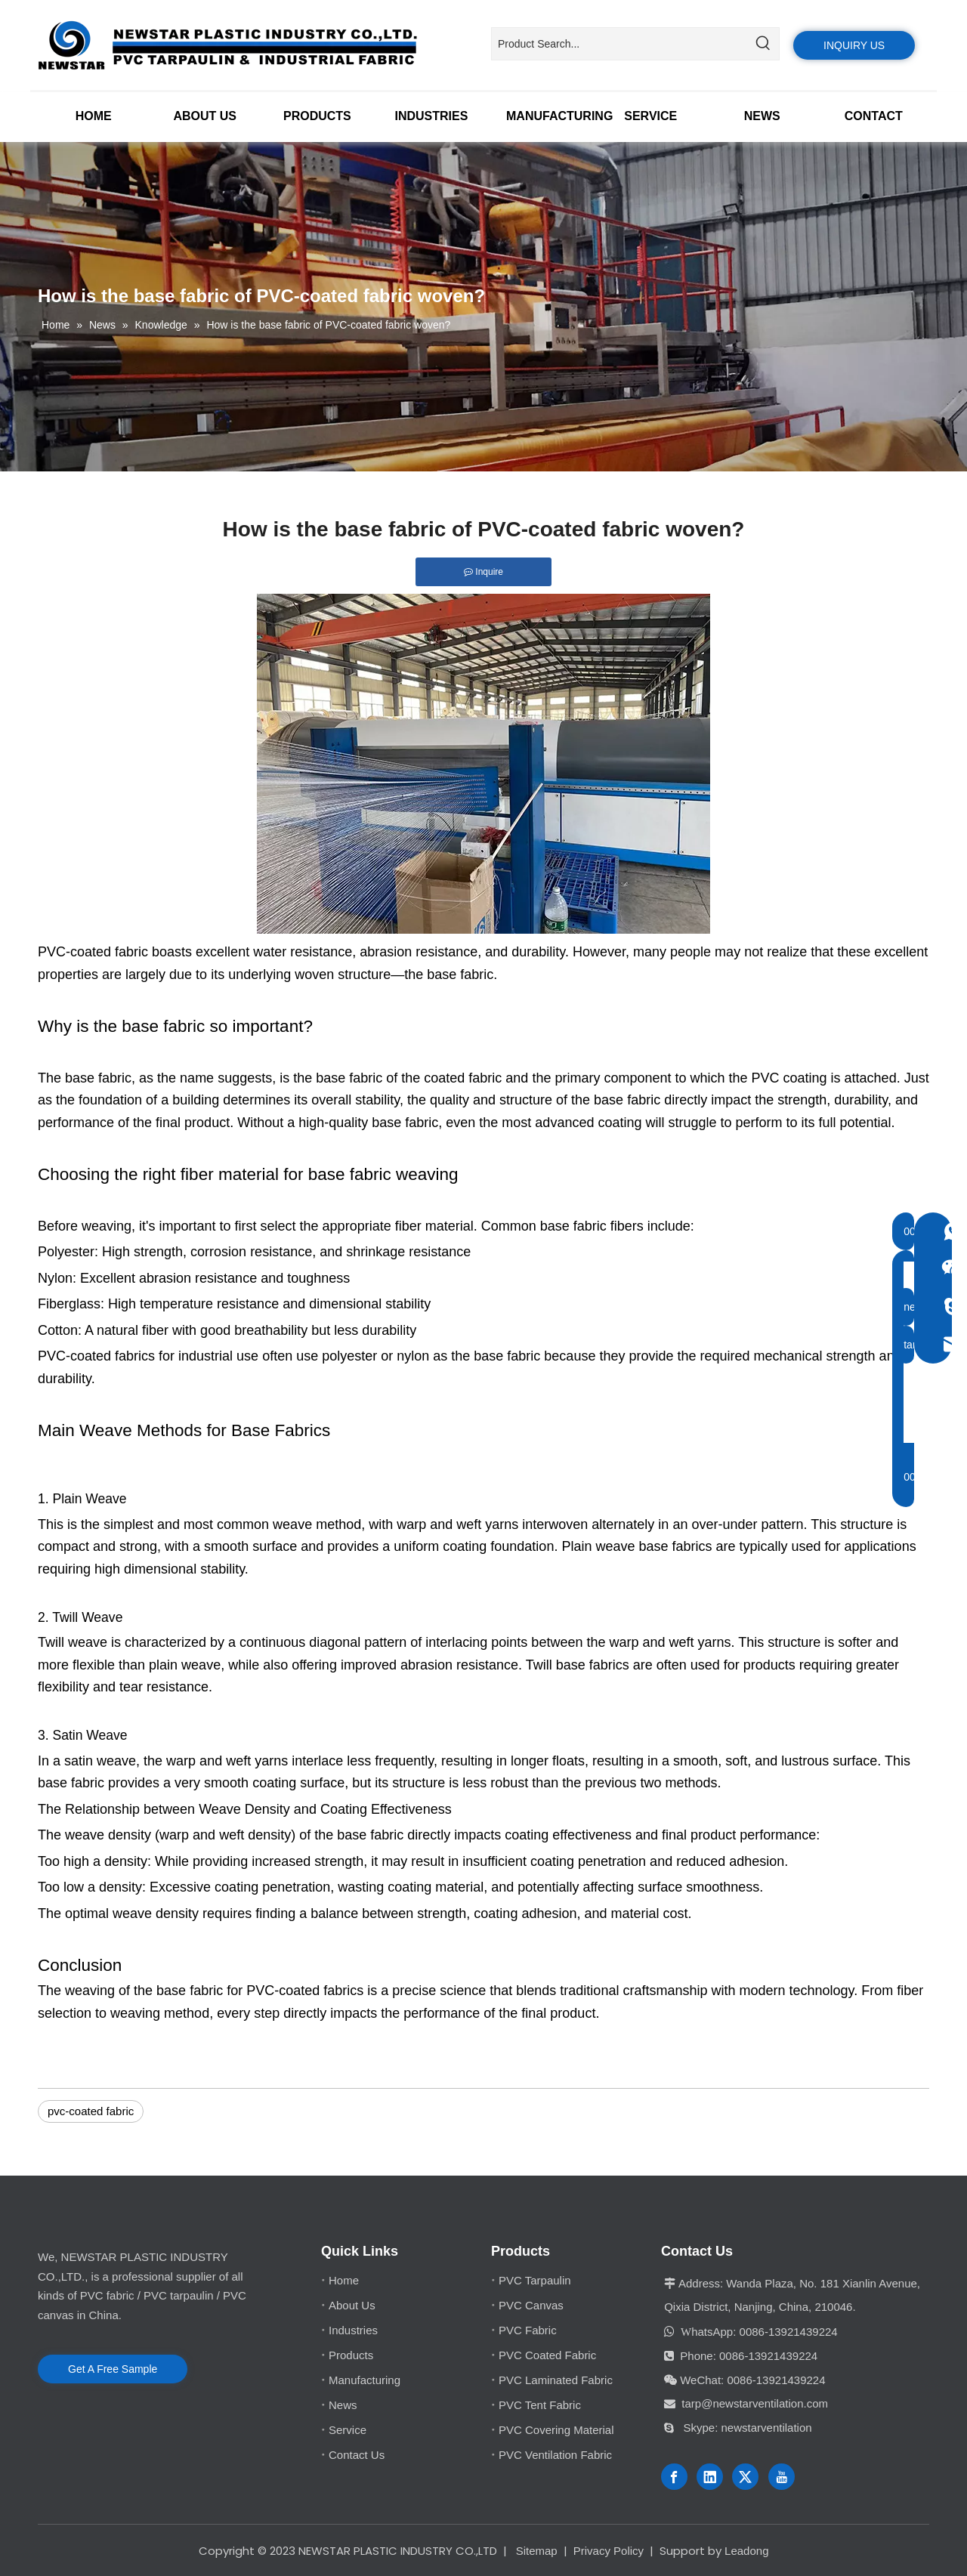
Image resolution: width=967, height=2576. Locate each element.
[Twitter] (745, 2476)
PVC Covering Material (556, 2429)
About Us (352, 2305)
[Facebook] (674, 2476)
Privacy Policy (608, 2550)
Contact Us (357, 2454)
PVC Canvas (531, 2305)
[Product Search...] (619, 44)
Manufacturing (364, 2380)
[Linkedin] (710, 2476)
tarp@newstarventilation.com (754, 2403)
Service (347, 2429)
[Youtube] (781, 2476)
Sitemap (537, 2550)
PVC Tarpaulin (535, 2280)
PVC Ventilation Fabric (555, 2454)
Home (344, 2280)
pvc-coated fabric (91, 2111)
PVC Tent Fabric (540, 2404)
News (343, 2404)
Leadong (746, 2550)
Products (351, 2355)
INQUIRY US (854, 45)
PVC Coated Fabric (547, 2355)
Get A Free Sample (112, 2369)
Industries (353, 2330)
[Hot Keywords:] (763, 44)
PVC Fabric (528, 2330)
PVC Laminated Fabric (556, 2380)
